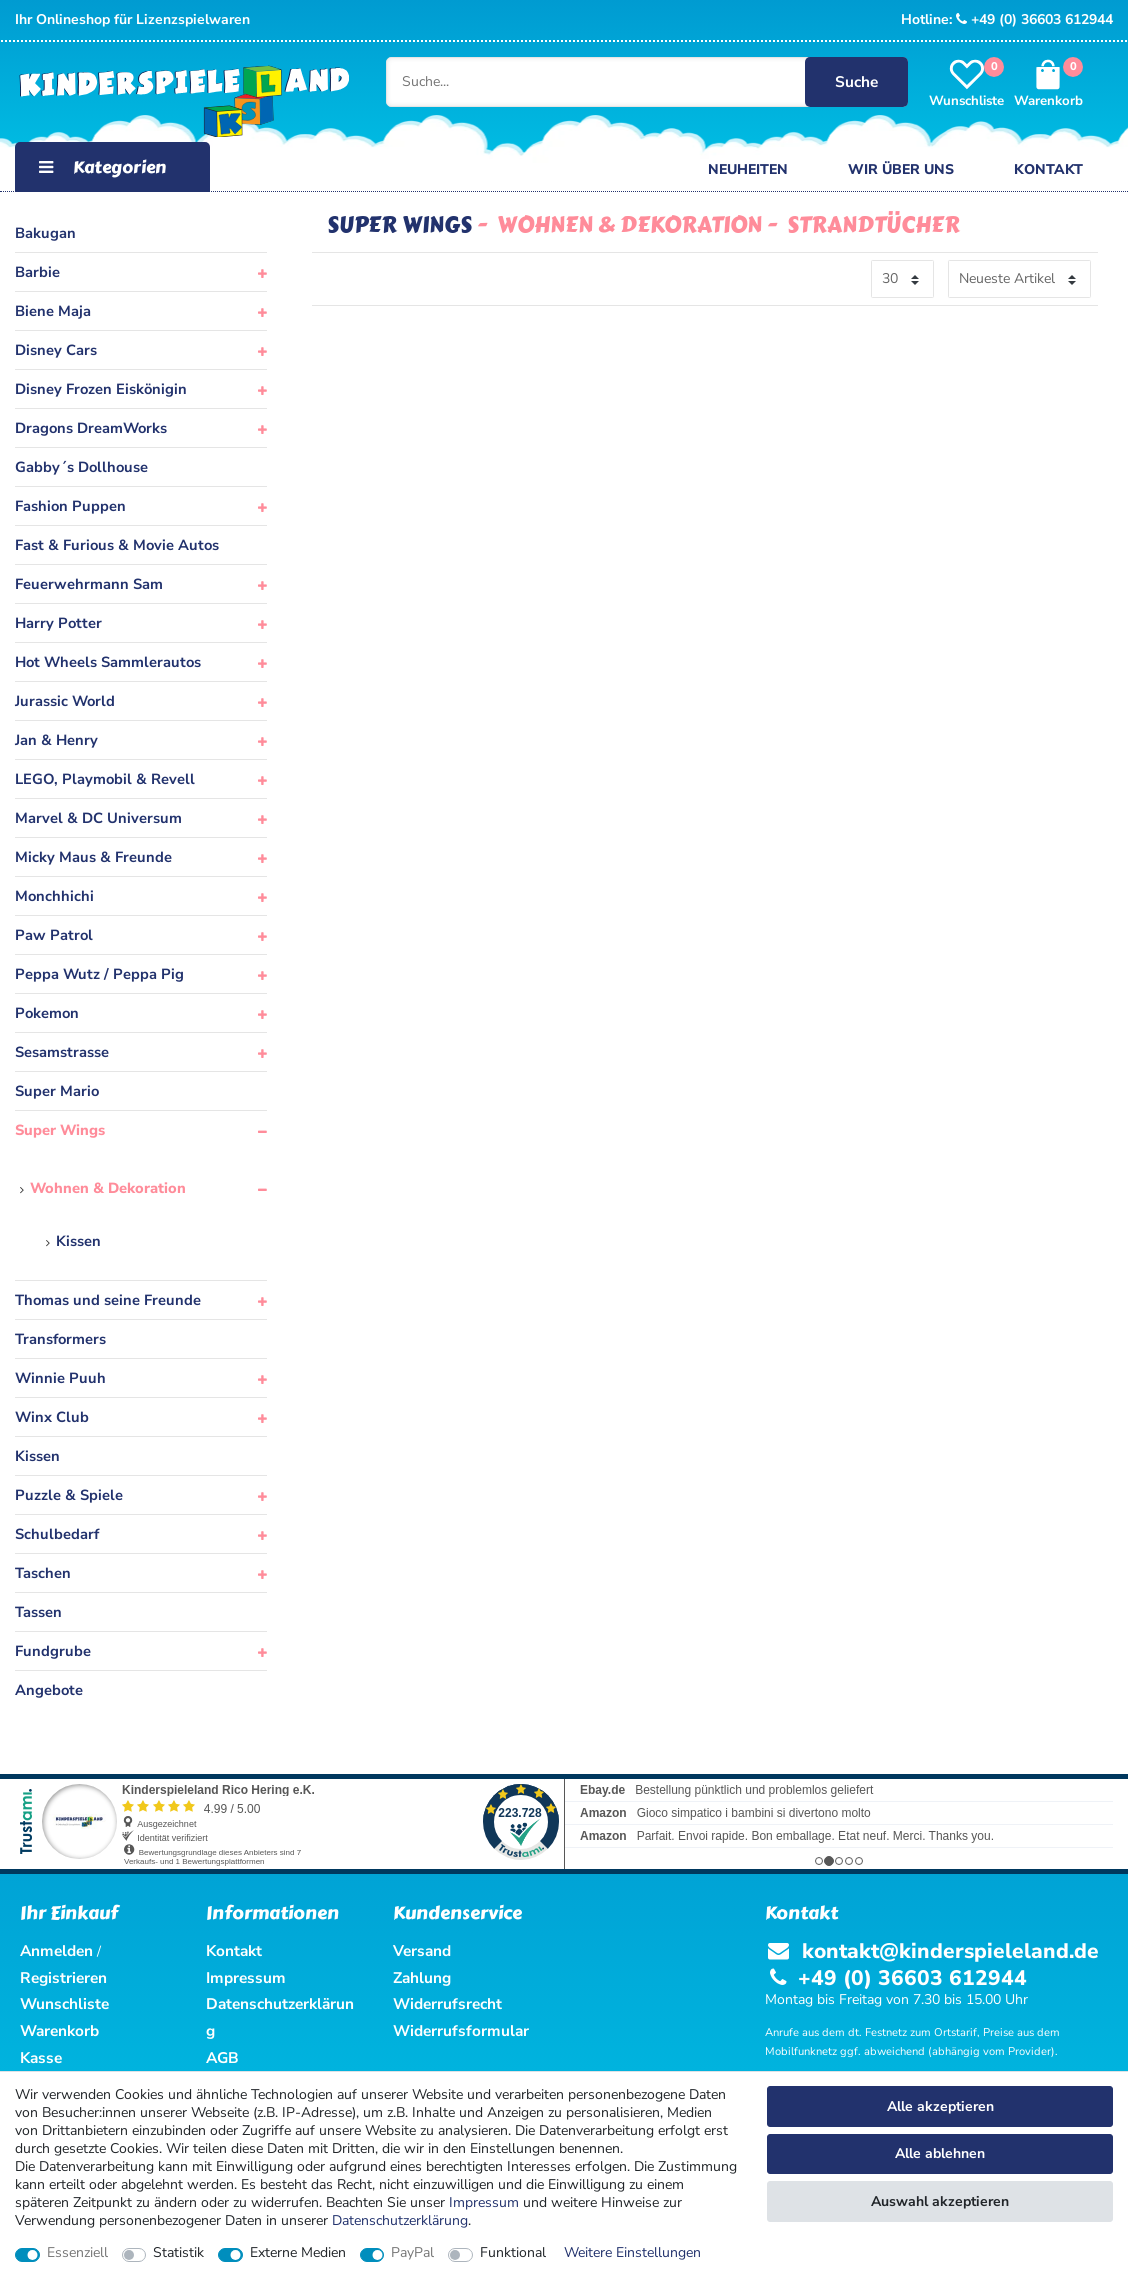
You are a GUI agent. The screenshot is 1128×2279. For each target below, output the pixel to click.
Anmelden (56, 1950)
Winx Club (52, 1417)
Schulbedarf (57, 1534)
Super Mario (57, 1091)
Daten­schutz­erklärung (400, 2220)
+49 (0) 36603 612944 (1034, 19)
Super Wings (60, 1130)
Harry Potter (58, 623)
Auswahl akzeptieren (940, 2201)
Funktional (513, 2253)
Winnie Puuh (60, 1378)
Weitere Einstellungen (632, 2253)
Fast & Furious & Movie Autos (117, 545)
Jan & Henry (56, 740)
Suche (856, 81)
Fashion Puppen (70, 506)
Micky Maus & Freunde (93, 857)
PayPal (412, 2253)
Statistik (178, 2253)
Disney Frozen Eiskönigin (101, 389)
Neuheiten (748, 169)
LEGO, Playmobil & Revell (105, 779)
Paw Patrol (54, 935)
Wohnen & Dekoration (108, 1188)
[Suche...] (644, 82)
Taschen (43, 1573)
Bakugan (45, 233)
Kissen (78, 1241)
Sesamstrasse (62, 1052)
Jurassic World (65, 701)
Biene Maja (53, 311)
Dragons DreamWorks (91, 428)
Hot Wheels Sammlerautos (108, 662)
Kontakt (1048, 169)
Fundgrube (53, 1651)
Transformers (60, 1339)
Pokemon (47, 1013)
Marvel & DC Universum (98, 818)
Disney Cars (56, 350)
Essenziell (77, 2253)
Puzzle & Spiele (69, 1495)
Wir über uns (901, 169)
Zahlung (422, 1977)
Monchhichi (54, 896)
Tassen (38, 1612)
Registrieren (63, 1977)
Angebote (49, 1690)
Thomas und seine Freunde (108, 1300)
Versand (422, 1950)
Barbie (37, 272)
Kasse (41, 2057)
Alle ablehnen (940, 2153)
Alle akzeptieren (940, 2106)
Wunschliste (64, 2003)
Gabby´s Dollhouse (81, 467)
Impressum (484, 2202)
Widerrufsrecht (447, 2003)
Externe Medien (298, 2253)
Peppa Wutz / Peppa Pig (99, 974)
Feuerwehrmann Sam (89, 584)
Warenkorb (59, 2030)
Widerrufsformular (461, 2030)
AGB (222, 2057)
